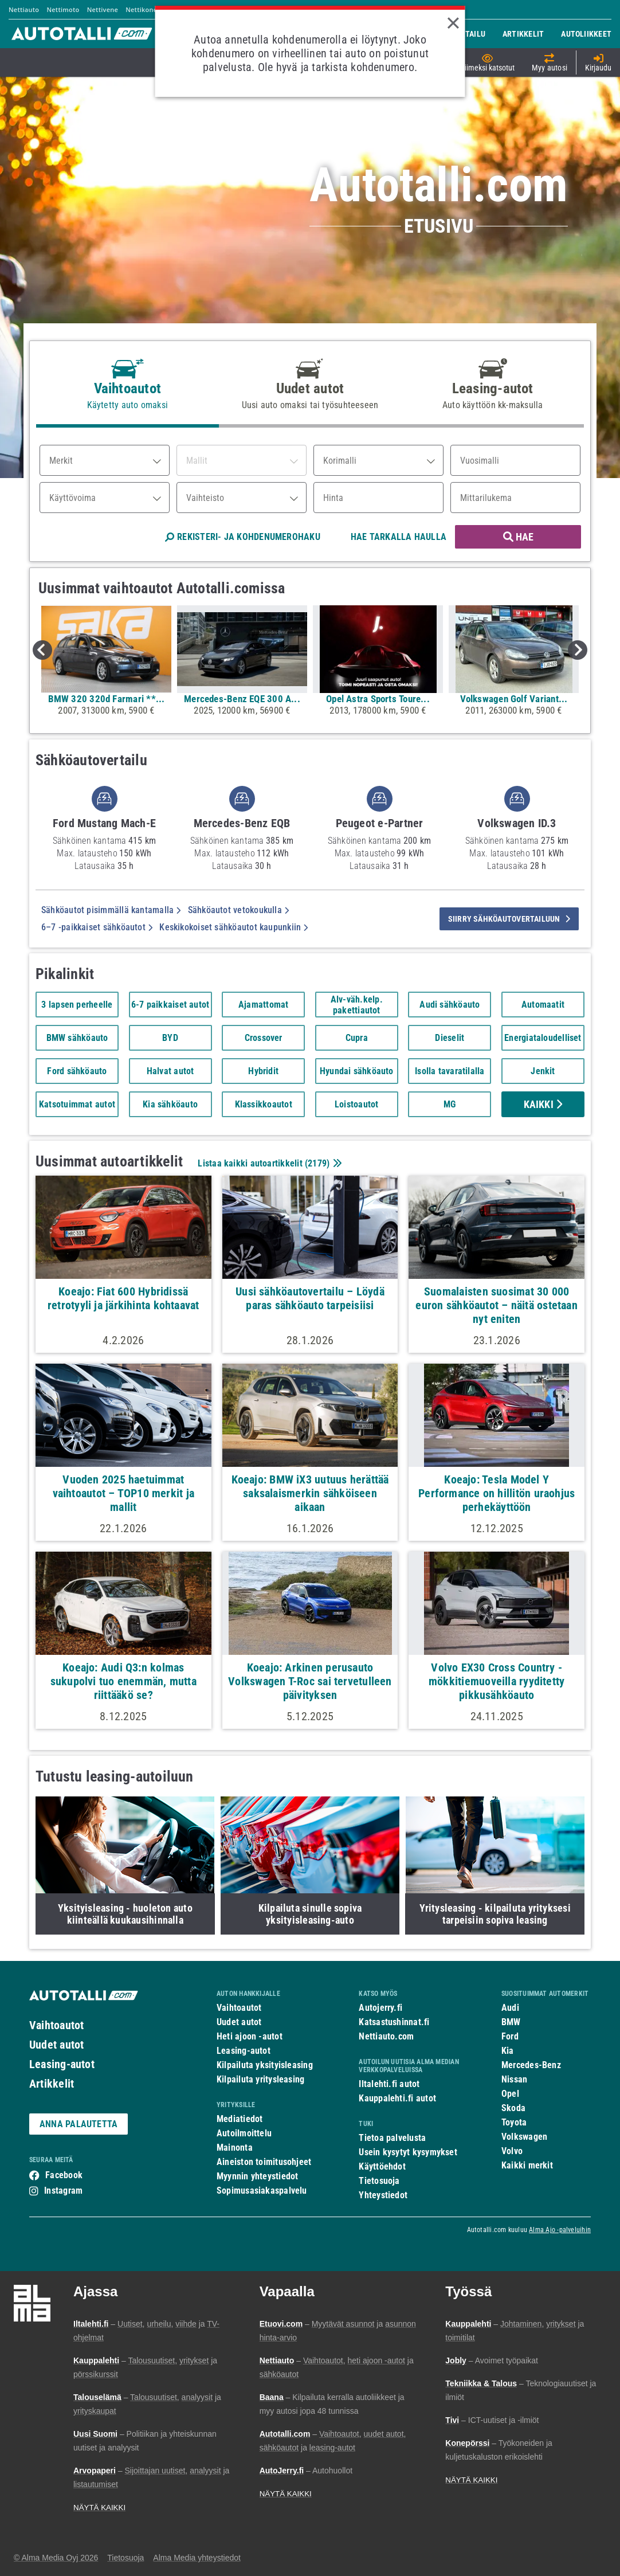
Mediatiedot (239, 2118)
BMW (511, 2022)
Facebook (64, 2175)
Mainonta (235, 2147)
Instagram (63, 2190)
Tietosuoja (379, 2180)
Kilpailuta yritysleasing (260, 2079)
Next (577, 650)
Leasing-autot (62, 2064)
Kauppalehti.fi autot (397, 2098)
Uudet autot (56, 2045)
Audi (510, 2007)
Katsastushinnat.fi (394, 2022)
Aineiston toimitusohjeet (264, 2161)
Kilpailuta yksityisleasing (265, 2065)
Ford (510, 2036)
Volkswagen (524, 2136)
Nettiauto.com (386, 2036)
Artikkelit (51, 2083)
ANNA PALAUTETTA (78, 2124)
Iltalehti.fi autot (389, 2083)
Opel (510, 2093)
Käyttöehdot (382, 2166)
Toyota (514, 2122)
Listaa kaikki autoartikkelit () (268, 1163)
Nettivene (102, 9)
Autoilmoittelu (244, 2133)
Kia (507, 2050)
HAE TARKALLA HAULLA (398, 536)
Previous (42, 650)
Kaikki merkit (527, 2165)
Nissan (514, 2079)
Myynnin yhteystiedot (258, 2176)
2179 (317, 1163)
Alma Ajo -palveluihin (560, 2230)
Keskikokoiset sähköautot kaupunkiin (233, 927)
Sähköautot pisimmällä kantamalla (111, 910)
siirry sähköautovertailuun (509, 918)
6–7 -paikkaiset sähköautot (96, 927)
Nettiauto (24, 9)
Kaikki (543, 1104)
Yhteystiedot (383, 2195)
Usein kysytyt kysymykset (408, 2152)
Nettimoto (62, 9)
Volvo (512, 2151)
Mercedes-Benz (531, 2065)
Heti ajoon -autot (249, 2036)
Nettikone (141, 9)
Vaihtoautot (56, 2025)
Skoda (513, 2108)
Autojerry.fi (380, 2007)
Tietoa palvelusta (392, 2137)
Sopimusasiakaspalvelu (262, 2190)
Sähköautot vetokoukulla (238, 910)
